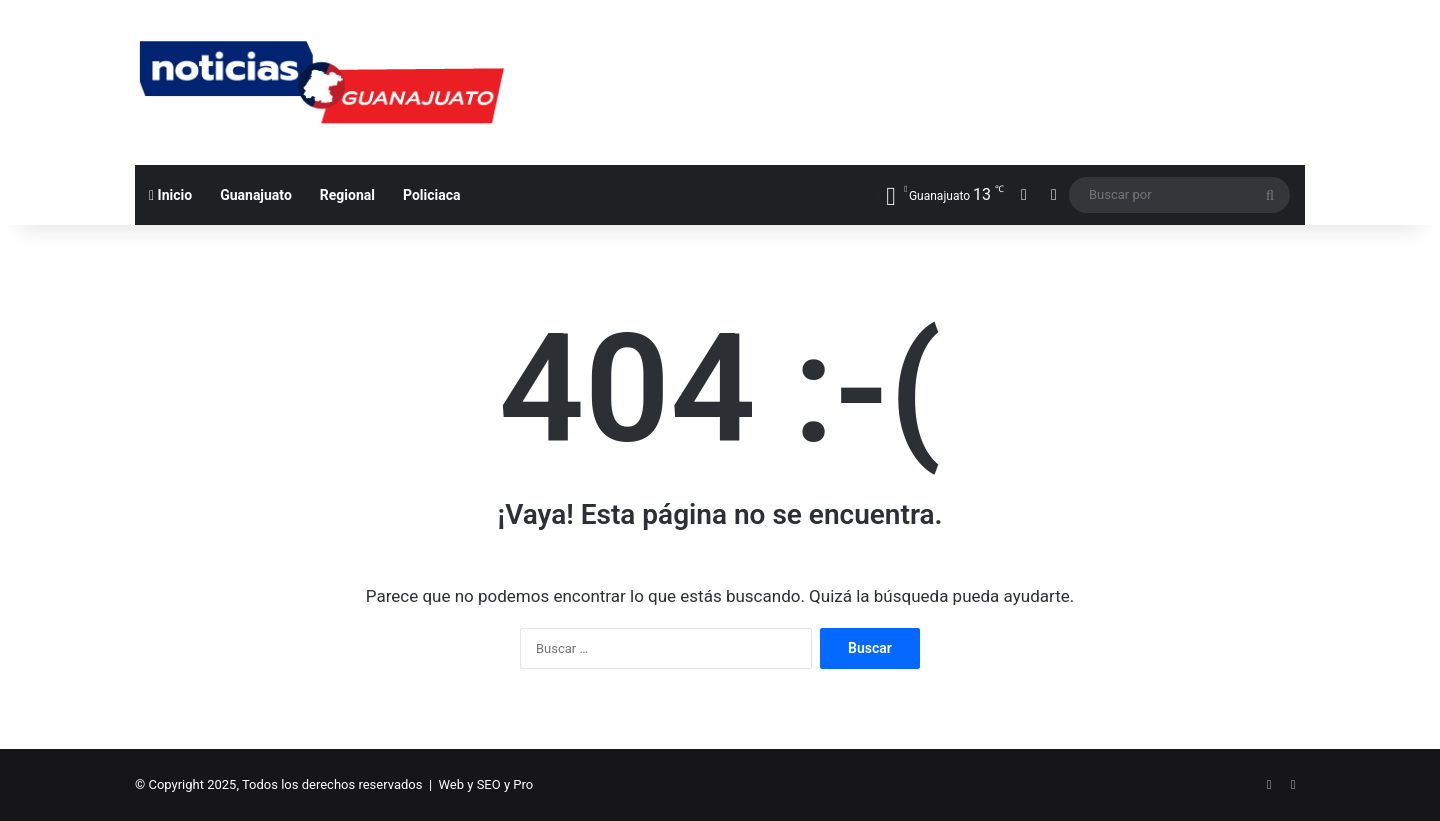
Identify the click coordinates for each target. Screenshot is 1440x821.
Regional (347, 195)
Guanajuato (256, 195)
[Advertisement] (920, 65)
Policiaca (432, 195)
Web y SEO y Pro (486, 784)
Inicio (170, 195)
